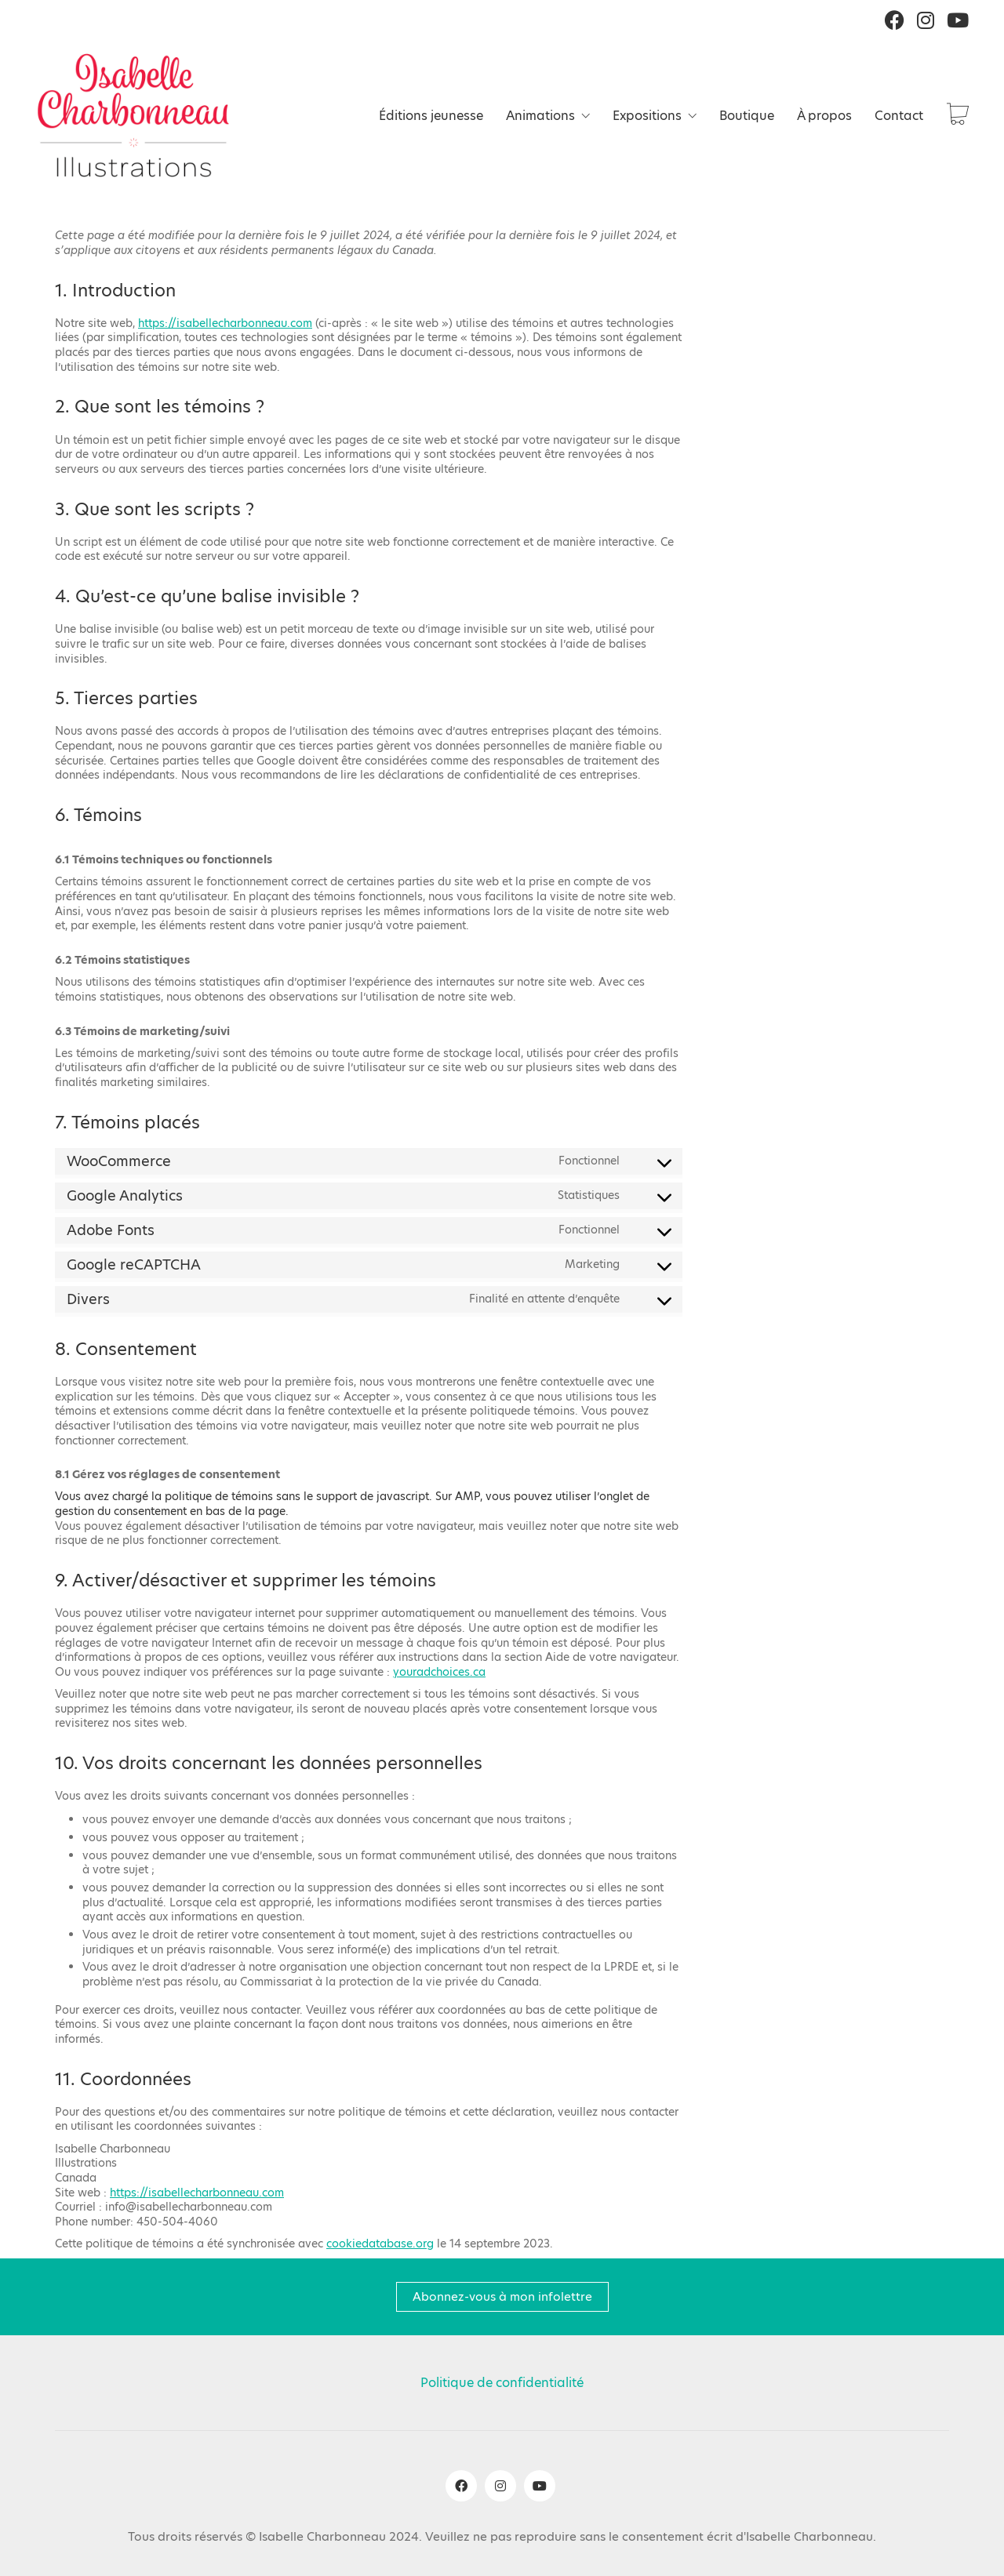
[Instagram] (500, 2486)
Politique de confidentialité (502, 2382)
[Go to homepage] (133, 115)
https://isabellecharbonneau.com (225, 323)
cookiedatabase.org (380, 2243)
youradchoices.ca (439, 1672)
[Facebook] (461, 2486)
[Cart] (958, 116)
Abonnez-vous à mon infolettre (502, 2296)
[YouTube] (539, 2486)
